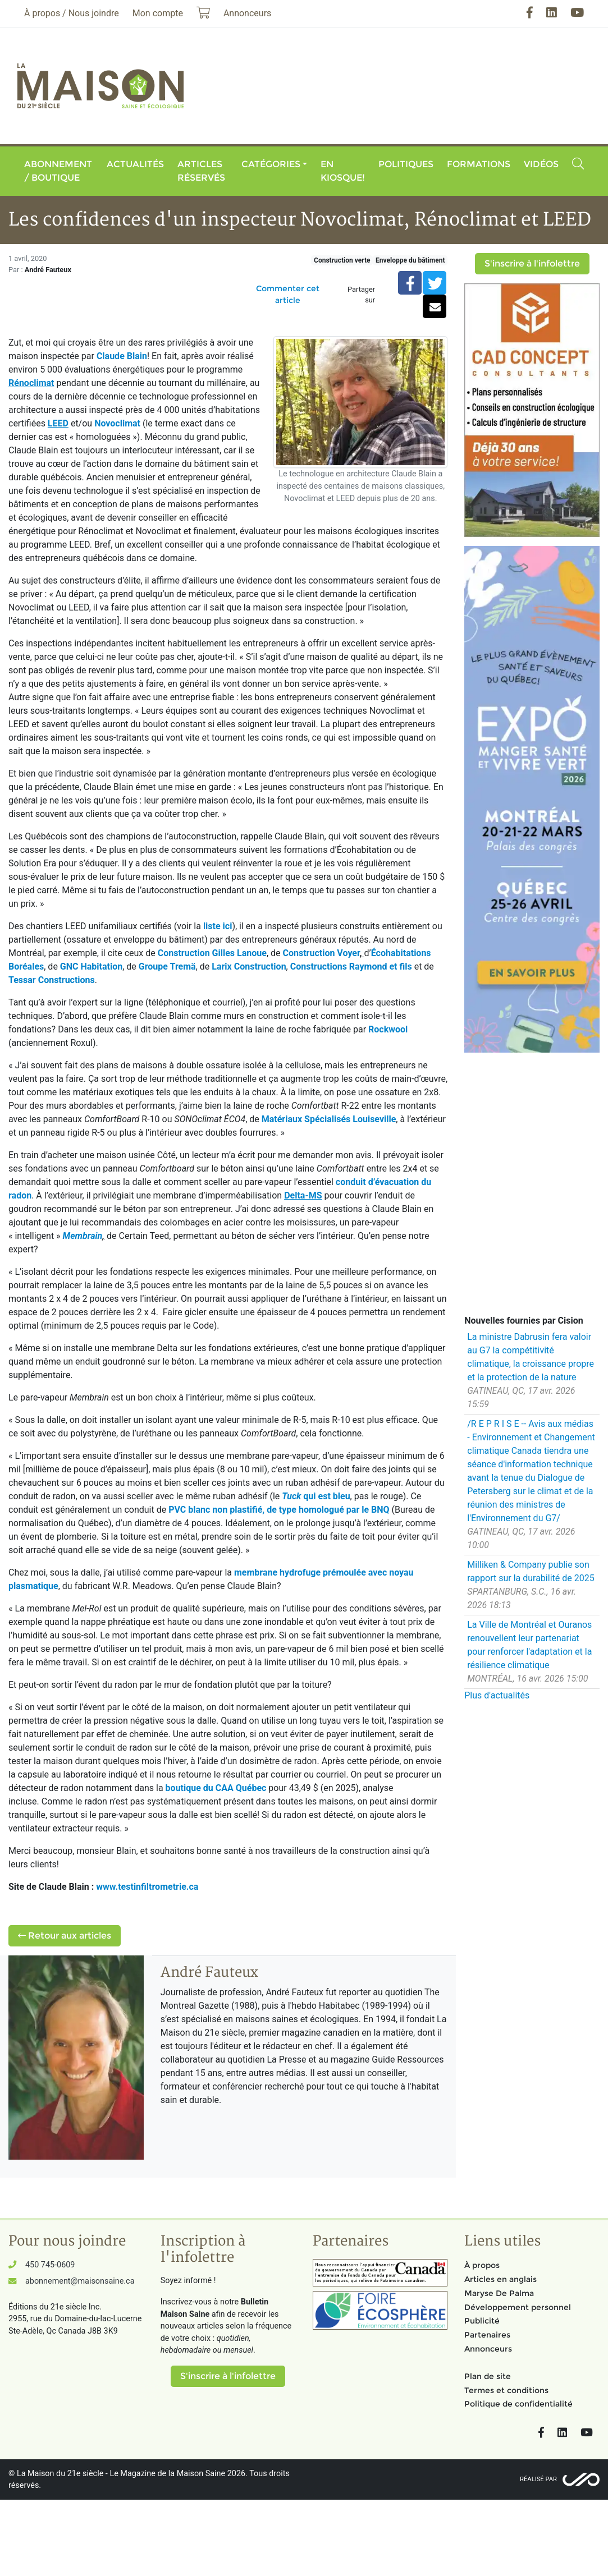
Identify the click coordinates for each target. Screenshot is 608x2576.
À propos (482, 2265)
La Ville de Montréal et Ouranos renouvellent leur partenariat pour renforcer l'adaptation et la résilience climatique (529, 1644)
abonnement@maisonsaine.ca (79, 2281)
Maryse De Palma (499, 2293)
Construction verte (342, 260)
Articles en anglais (500, 2279)
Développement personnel (517, 2307)
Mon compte (157, 13)
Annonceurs (488, 2349)
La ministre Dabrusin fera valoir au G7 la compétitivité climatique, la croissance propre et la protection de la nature (530, 1357)
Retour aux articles (64, 1935)
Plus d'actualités (496, 1695)
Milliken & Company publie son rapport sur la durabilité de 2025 (530, 1571)
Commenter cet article (287, 294)
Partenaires (487, 2335)
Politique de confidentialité (518, 2404)
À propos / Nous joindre (71, 13)
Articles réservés (201, 171)
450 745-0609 (50, 2265)
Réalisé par (538, 2479)
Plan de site (487, 2376)
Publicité (482, 2321)
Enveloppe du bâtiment (410, 260)
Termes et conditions (506, 2390)
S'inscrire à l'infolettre (532, 263)
